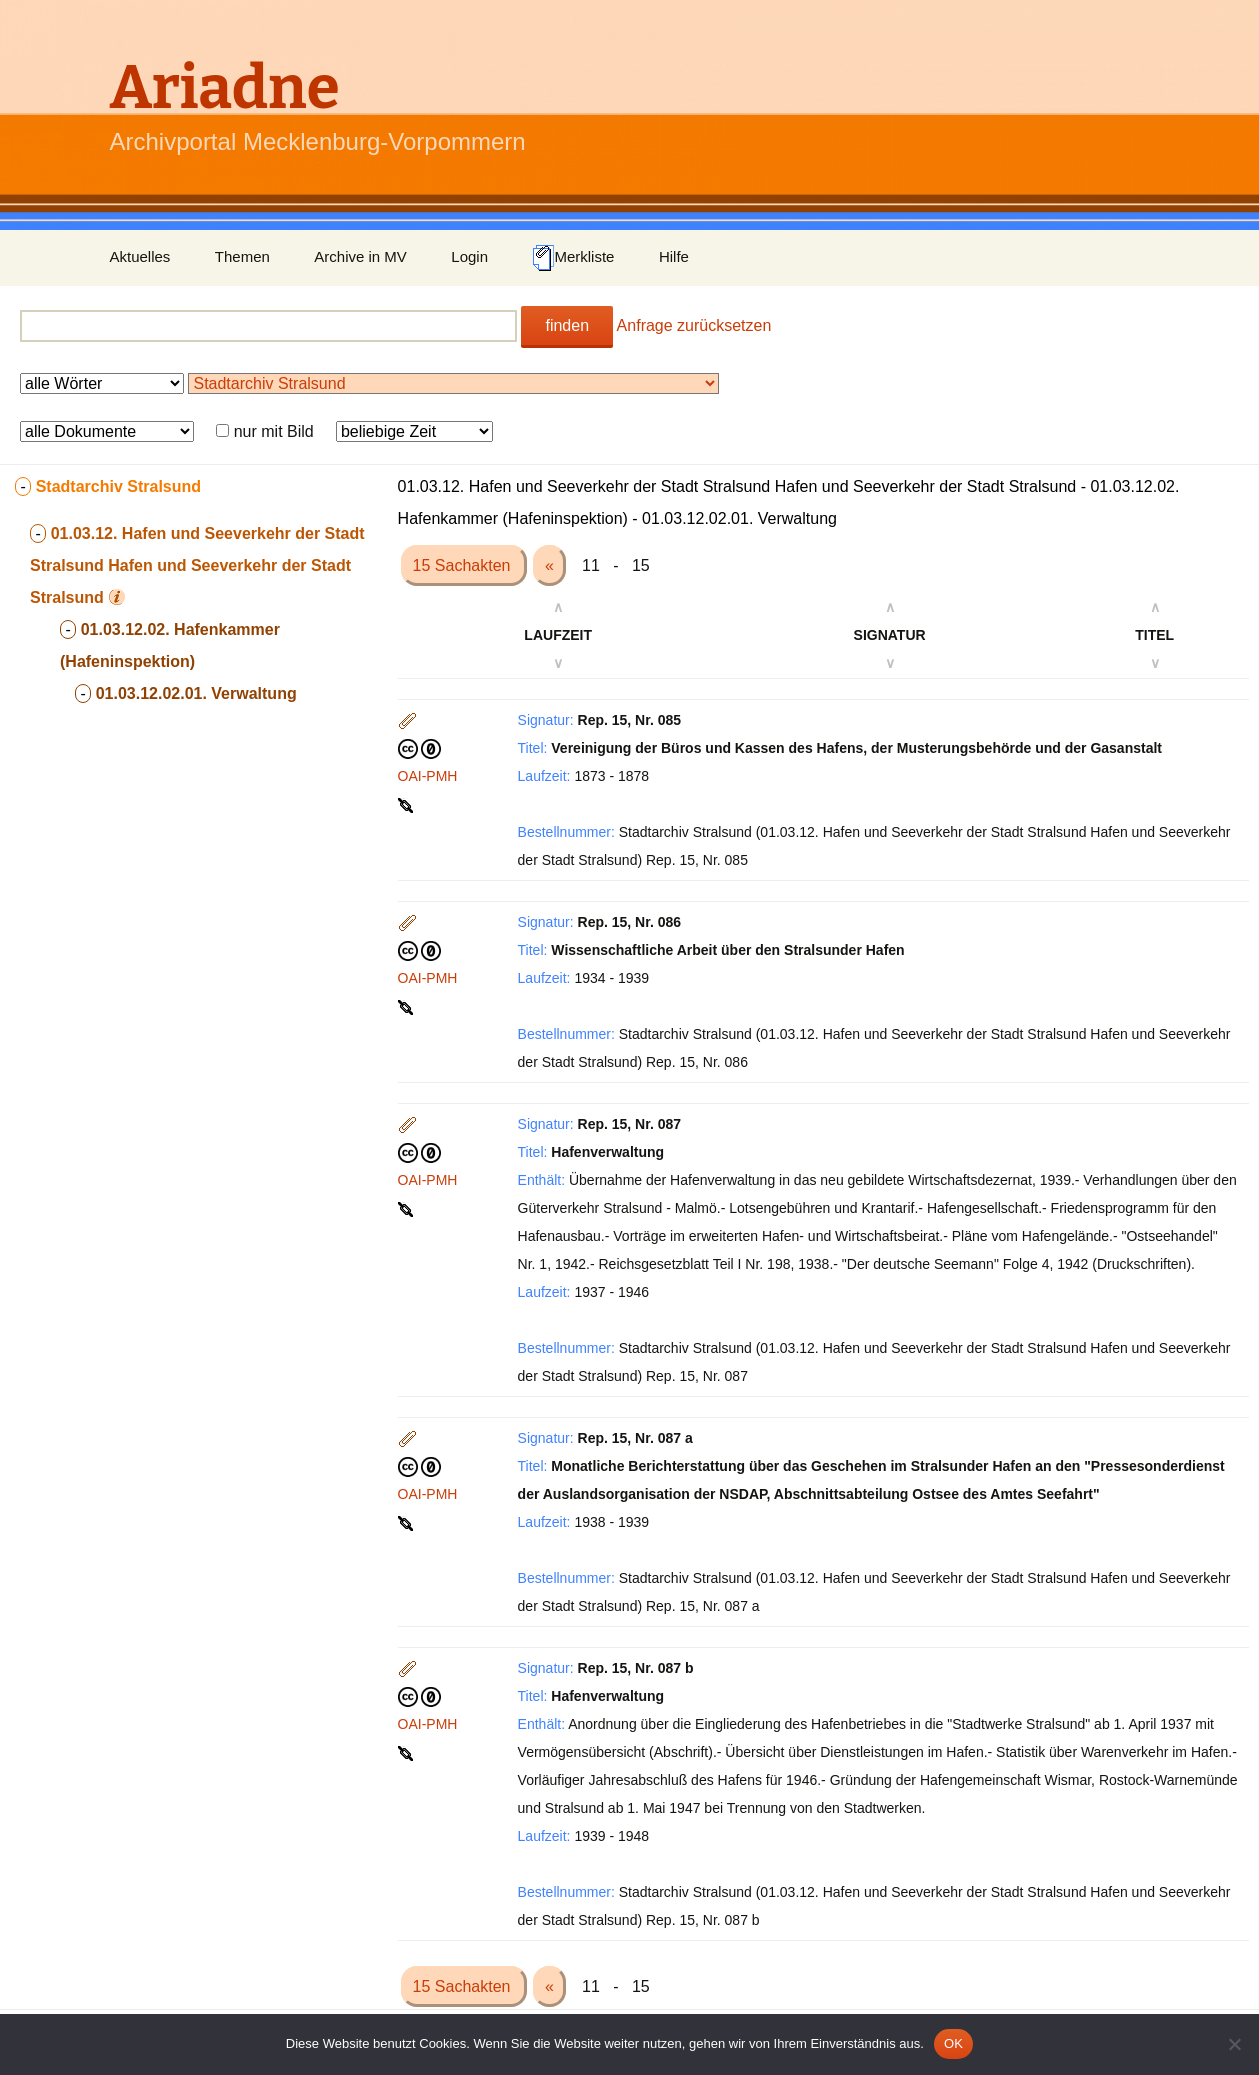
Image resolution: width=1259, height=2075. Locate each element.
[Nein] (1234, 2044)
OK (953, 2043)
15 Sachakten (464, 565)
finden (567, 325)
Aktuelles (140, 256)
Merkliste (573, 258)
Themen (242, 256)
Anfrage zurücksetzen (694, 325)
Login (469, 256)
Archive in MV (360, 256)
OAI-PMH (428, 776)
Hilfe (674, 256)
